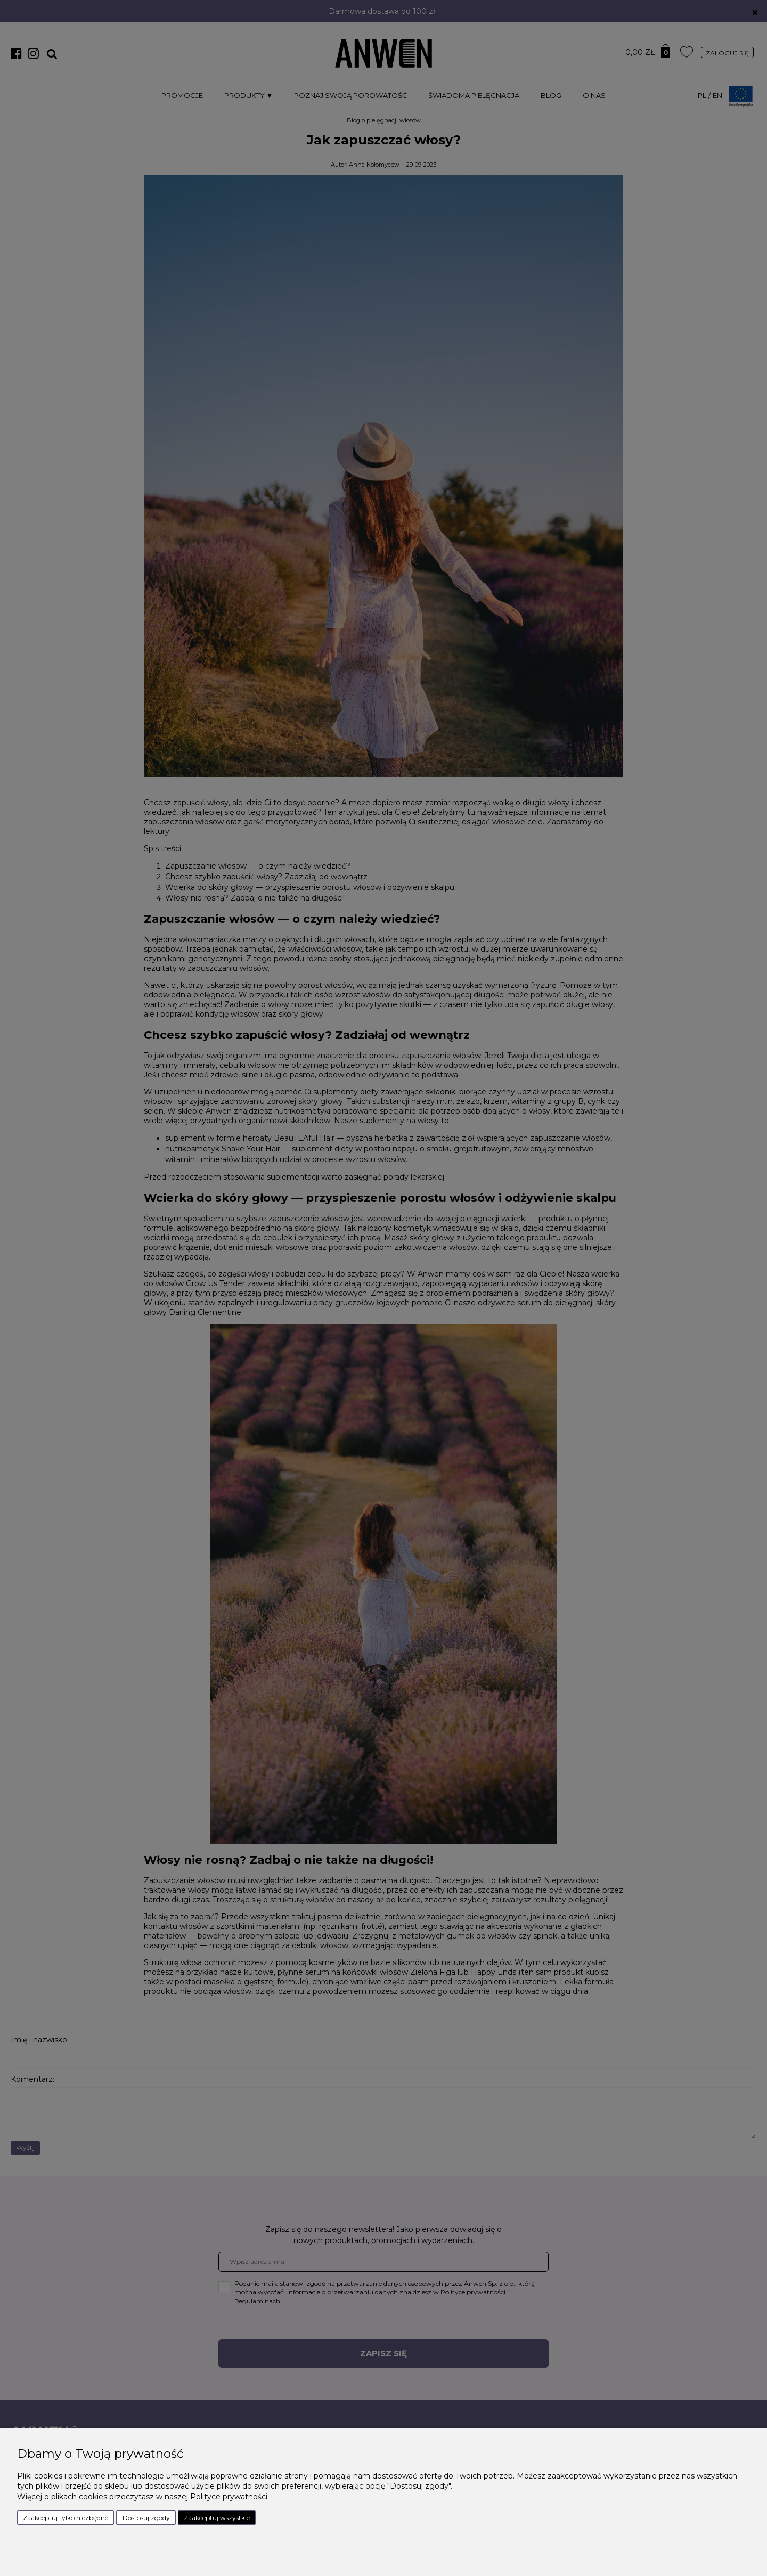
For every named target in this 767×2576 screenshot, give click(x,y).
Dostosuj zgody (146, 2518)
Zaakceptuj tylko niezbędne (65, 2518)
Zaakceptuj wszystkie (217, 2518)
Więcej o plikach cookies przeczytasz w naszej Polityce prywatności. (143, 2496)
